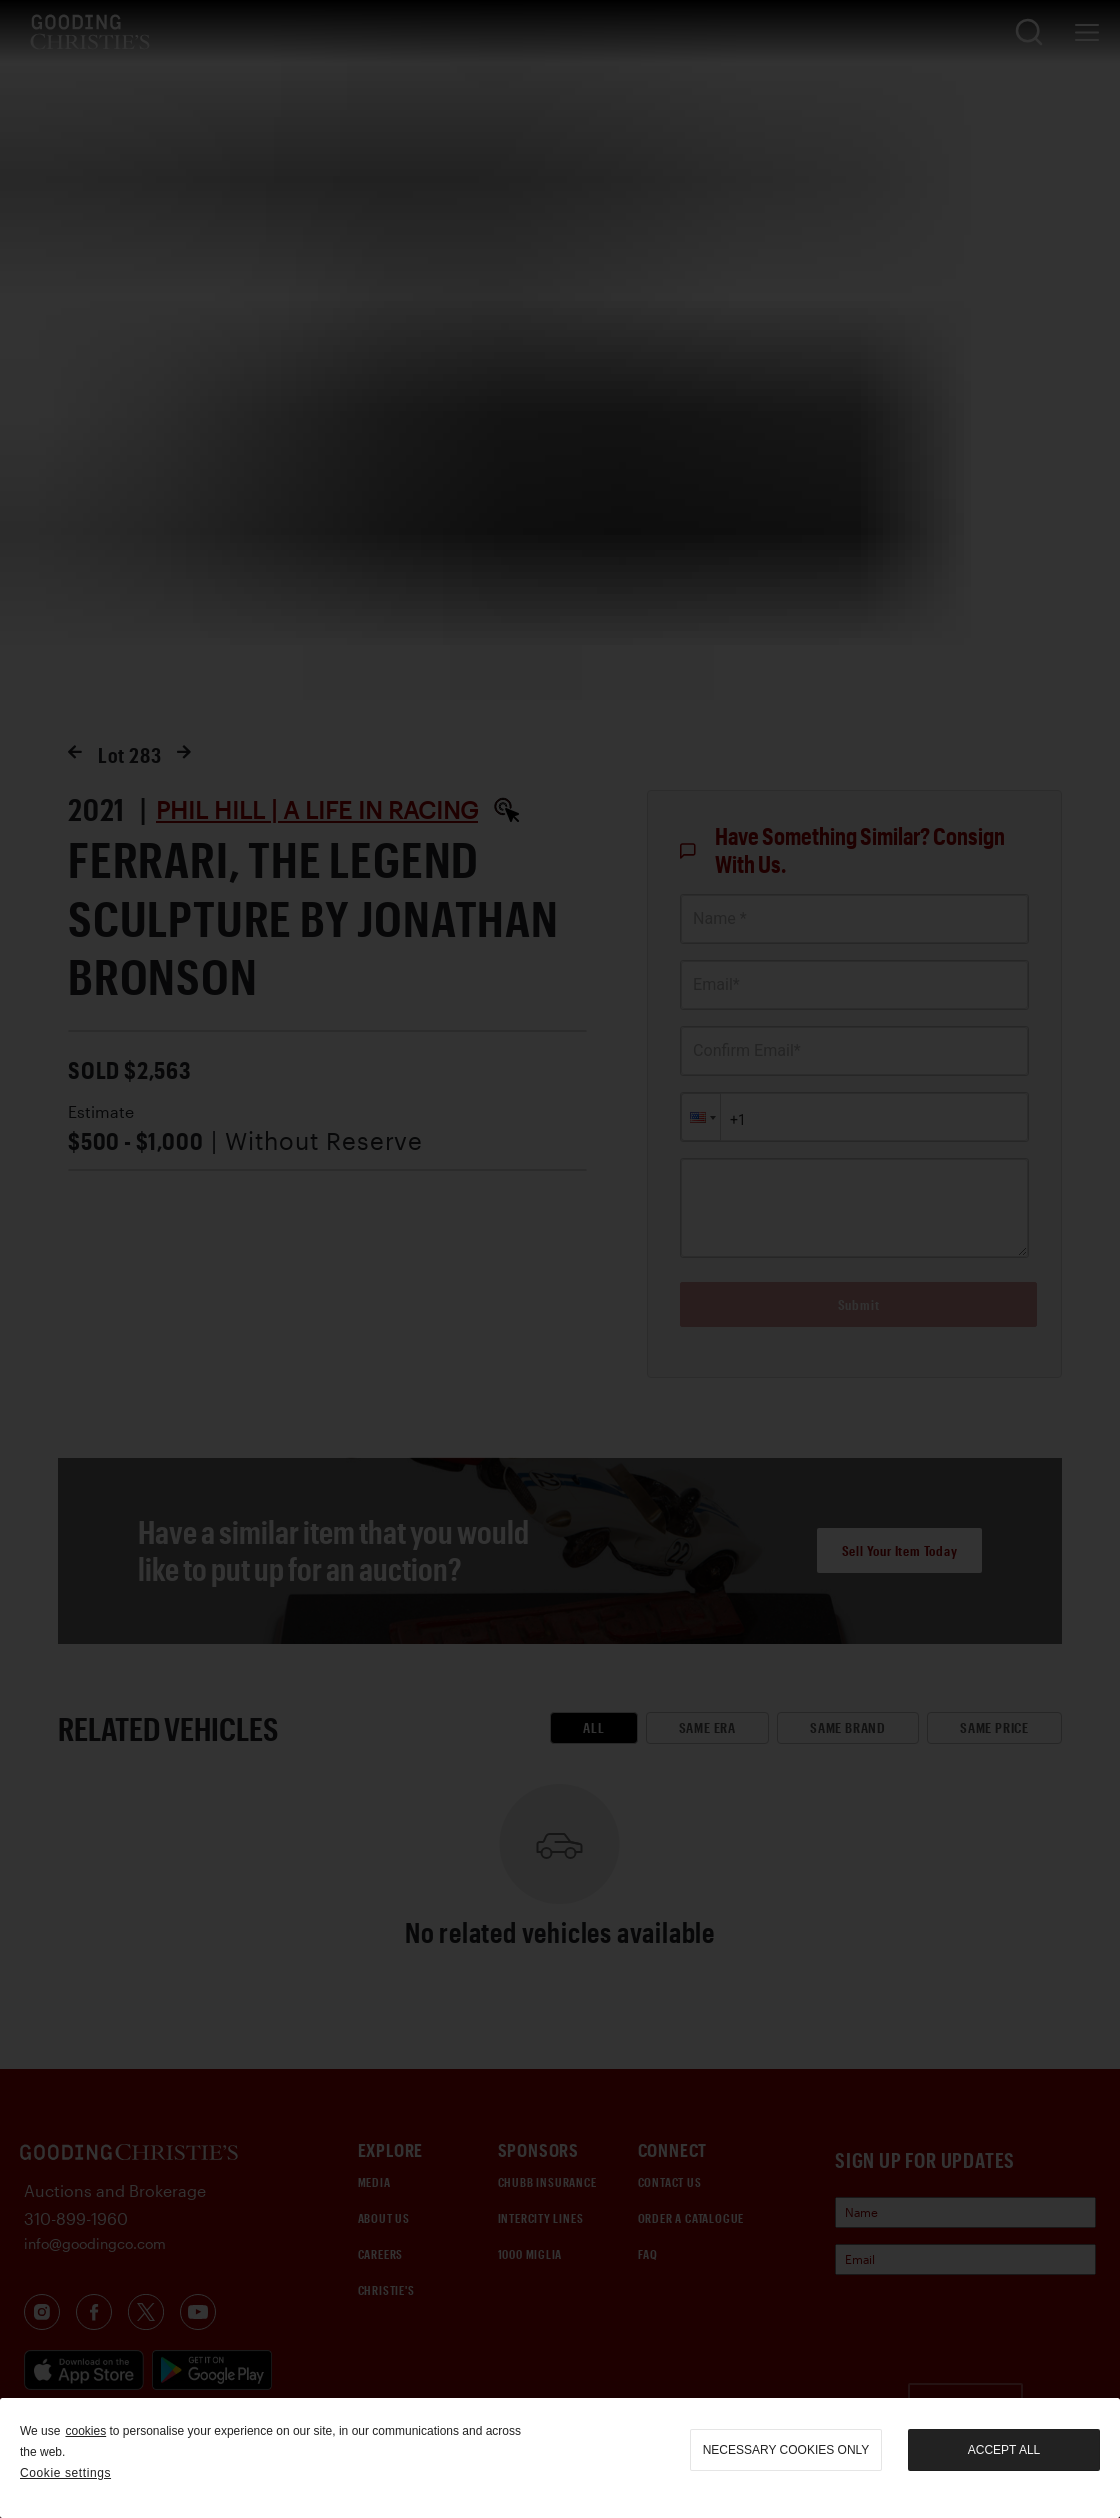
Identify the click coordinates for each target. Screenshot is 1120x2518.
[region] (560, 2458)
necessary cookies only (786, 2450)
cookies (85, 2431)
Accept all (1004, 2450)
